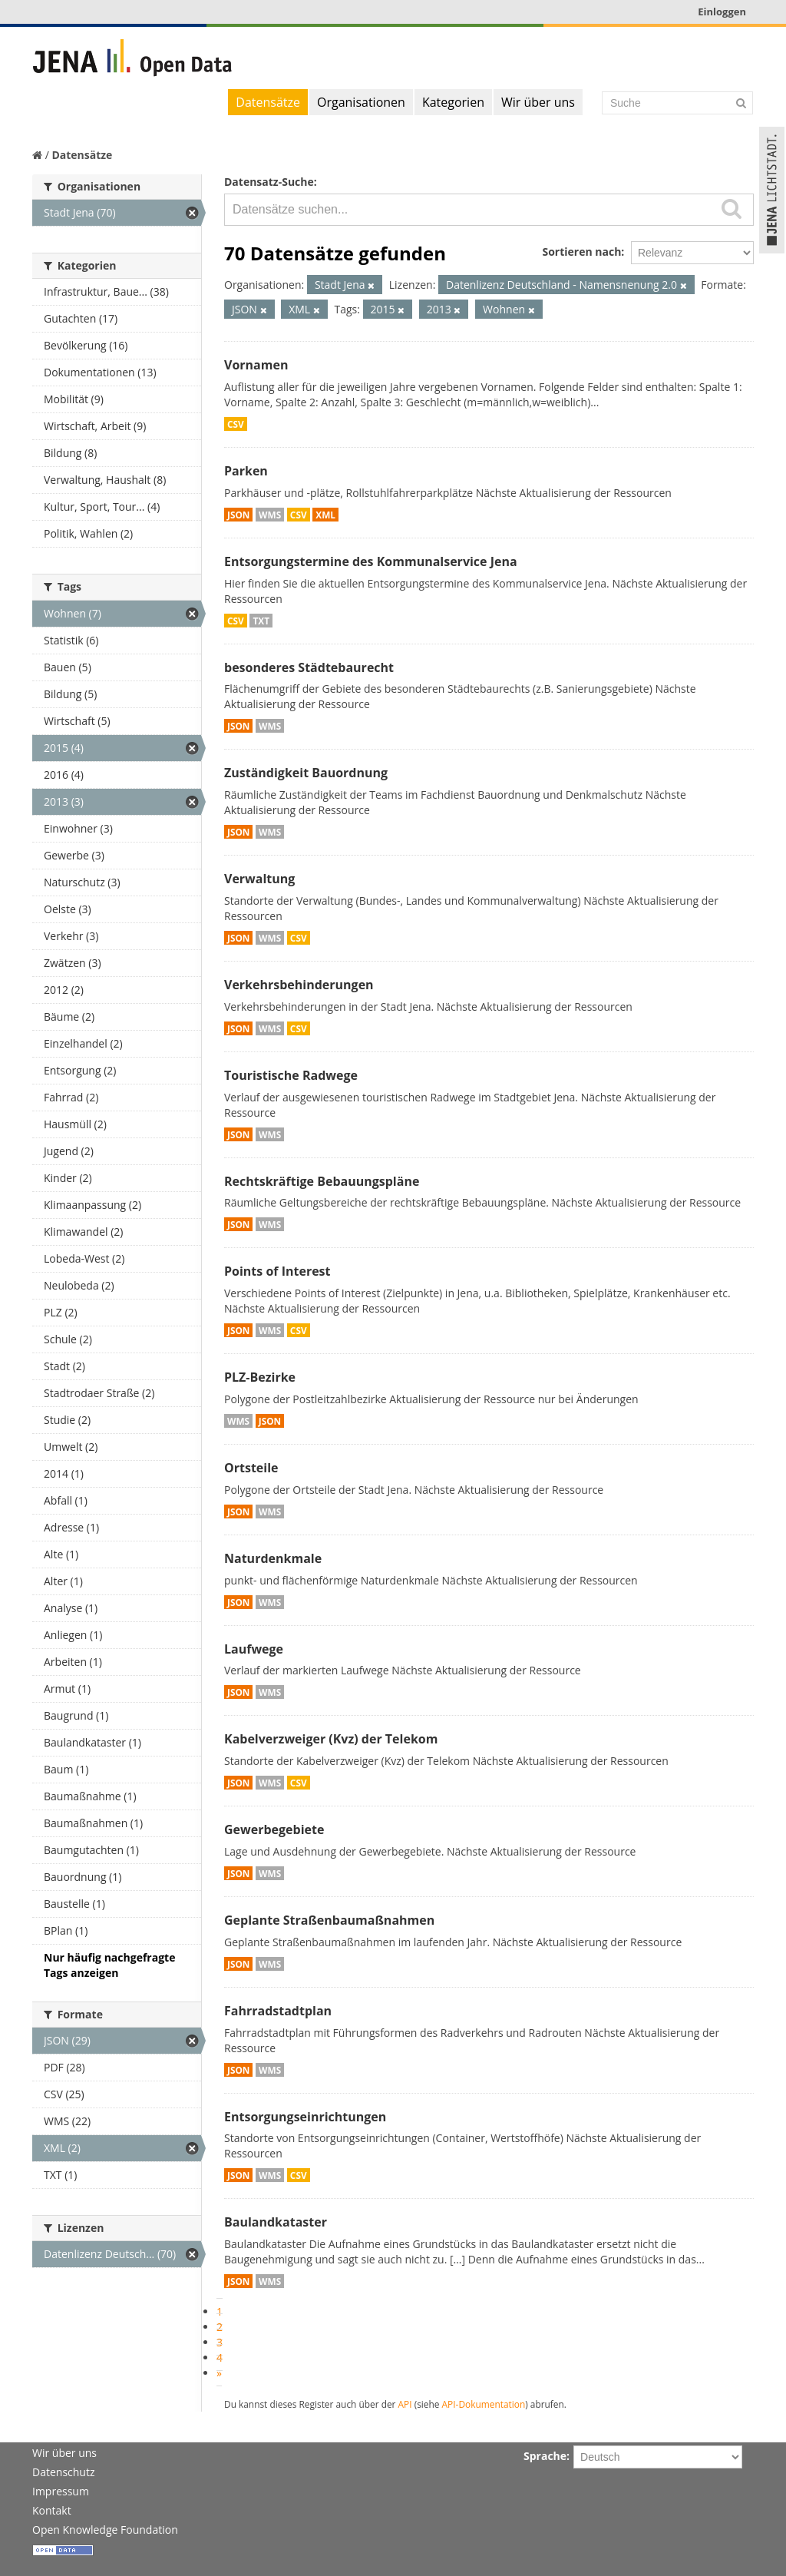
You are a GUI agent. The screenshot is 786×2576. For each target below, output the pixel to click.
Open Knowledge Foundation (105, 2529)
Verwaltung (259, 878)
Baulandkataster (275, 2221)
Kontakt (51, 2510)
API (405, 2404)
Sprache (544, 2456)
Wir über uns (538, 102)
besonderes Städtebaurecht (309, 667)
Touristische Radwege (291, 1075)
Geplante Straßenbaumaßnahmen (329, 1920)
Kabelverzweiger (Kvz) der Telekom (331, 1738)
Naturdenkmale (273, 1558)
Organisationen (361, 102)
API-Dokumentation (484, 2404)
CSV (235, 424)
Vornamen (256, 364)
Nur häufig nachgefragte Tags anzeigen (109, 1965)
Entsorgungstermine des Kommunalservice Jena (370, 561)
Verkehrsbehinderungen (299, 984)
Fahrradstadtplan (278, 2010)
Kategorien (453, 102)
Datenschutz (63, 2472)
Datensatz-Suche (269, 181)
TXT (261, 620)
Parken (246, 470)
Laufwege (253, 1649)
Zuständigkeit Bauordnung (306, 772)
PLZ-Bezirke (260, 1377)
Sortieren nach (581, 251)
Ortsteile (251, 1467)
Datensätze (268, 102)
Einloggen (722, 11)
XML (325, 514)
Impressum (60, 2491)
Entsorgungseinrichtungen (305, 2116)
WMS (270, 514)
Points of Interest (277, 1271)
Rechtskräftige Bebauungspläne (321, 1181)
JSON (238, 514)
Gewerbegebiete (274, 1829)
